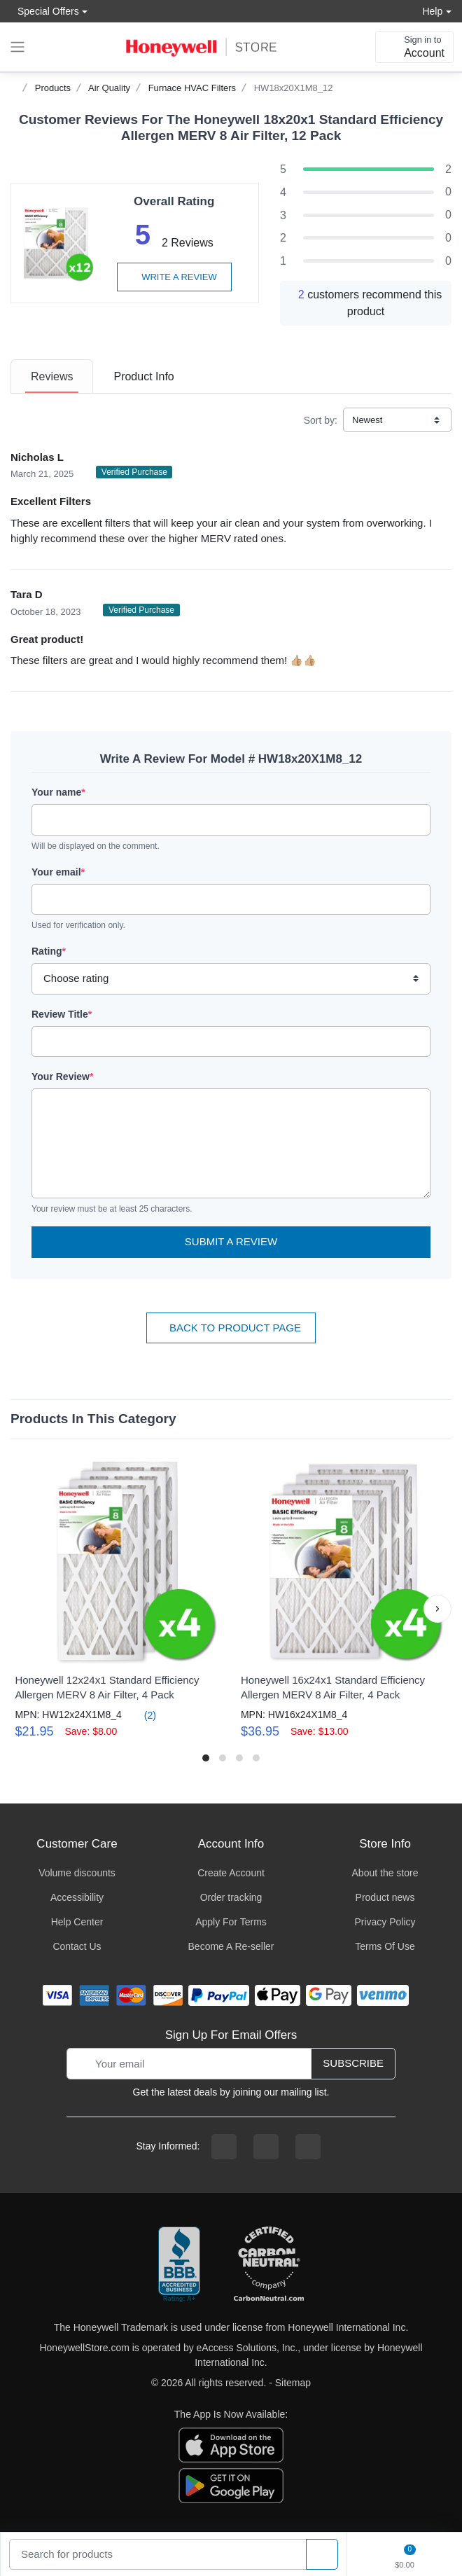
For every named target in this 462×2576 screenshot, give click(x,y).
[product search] (322, 2554)
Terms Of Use (385, 1946)
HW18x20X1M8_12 (293, 88)
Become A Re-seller (231, 1946)
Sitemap (293, 2382)
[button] (437, 1609)
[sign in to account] (414, 47)
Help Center (77, 1921)
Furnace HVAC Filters (192, 88)
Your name (58, 792)
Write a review (174, 277)
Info (143, 376)
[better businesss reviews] (179, 2265)
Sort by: (320, 420)
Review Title (61, 1014)
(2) (141, 1715)
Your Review (62, 1076)
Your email (58, 872)
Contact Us (76, 1946)
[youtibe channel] (308, 2146)
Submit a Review (231, 1241)
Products (53, 88)
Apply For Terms (231, 1921)
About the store (385, 1872)
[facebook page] (224, 2146)
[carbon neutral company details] (269, 2265)
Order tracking (231, 1897)
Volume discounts (76, 1872)
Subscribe (353, 2063)
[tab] (51, 376)
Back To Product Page (231, 1328)
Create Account (231, 1872)
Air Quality (109, 88)
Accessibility (77, 1897)
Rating (48, 951)
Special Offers (44, 11)
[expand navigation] (17, 47)
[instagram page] (266, 2146)
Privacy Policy (384, 1921)
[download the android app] (231, 2484)
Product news (385, 1897)
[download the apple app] (231, 2443)
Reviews (52, 376)
